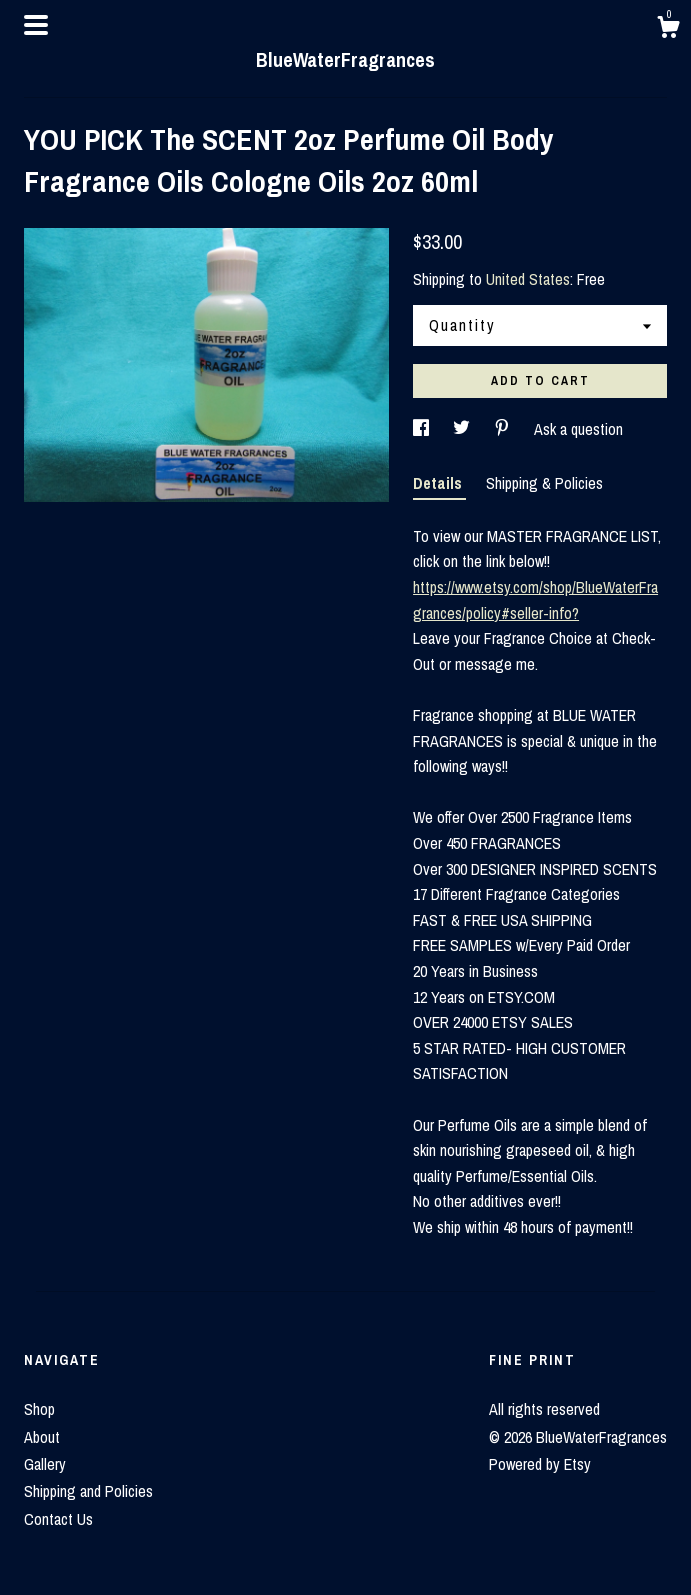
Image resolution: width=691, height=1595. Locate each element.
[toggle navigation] (36, 25)
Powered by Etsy (540, 1464)
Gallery (45, 1464)
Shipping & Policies (544, 483)
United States (528, 279)
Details (439, 483)
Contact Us (58, 1519)
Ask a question (578, 429)
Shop (39, 1409)
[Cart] (668, 30)
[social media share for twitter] (463, 429)
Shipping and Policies (88, 1491)
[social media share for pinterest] (504, 429)
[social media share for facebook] (423, 429)
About (42, 1437)
